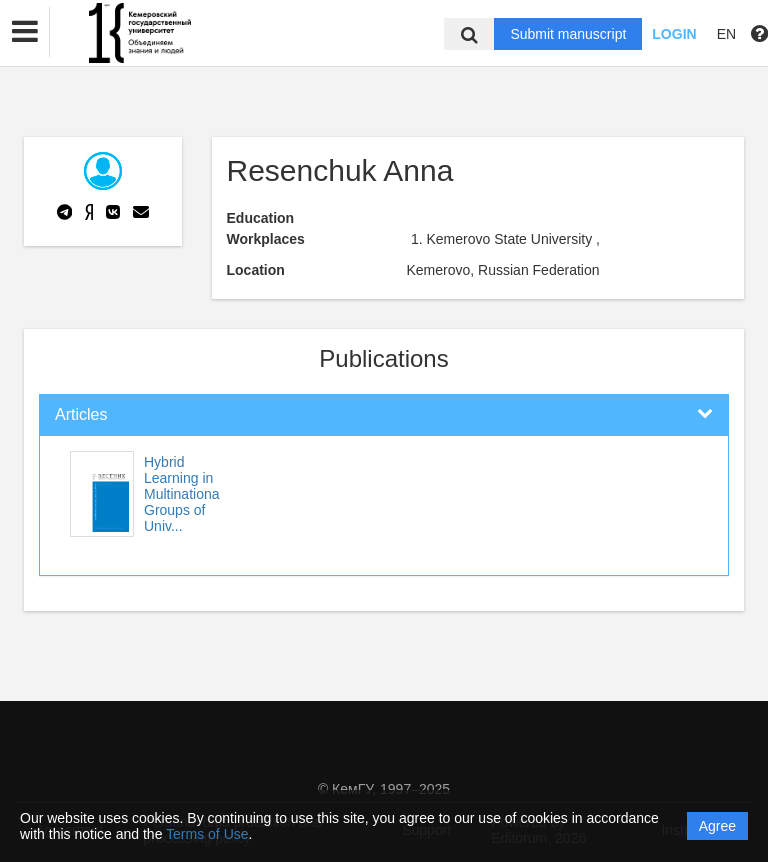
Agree (717, 826)
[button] (25, 32)
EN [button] (726, 34)
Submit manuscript (568, 34)
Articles (81, 414)
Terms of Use (207, 834)
